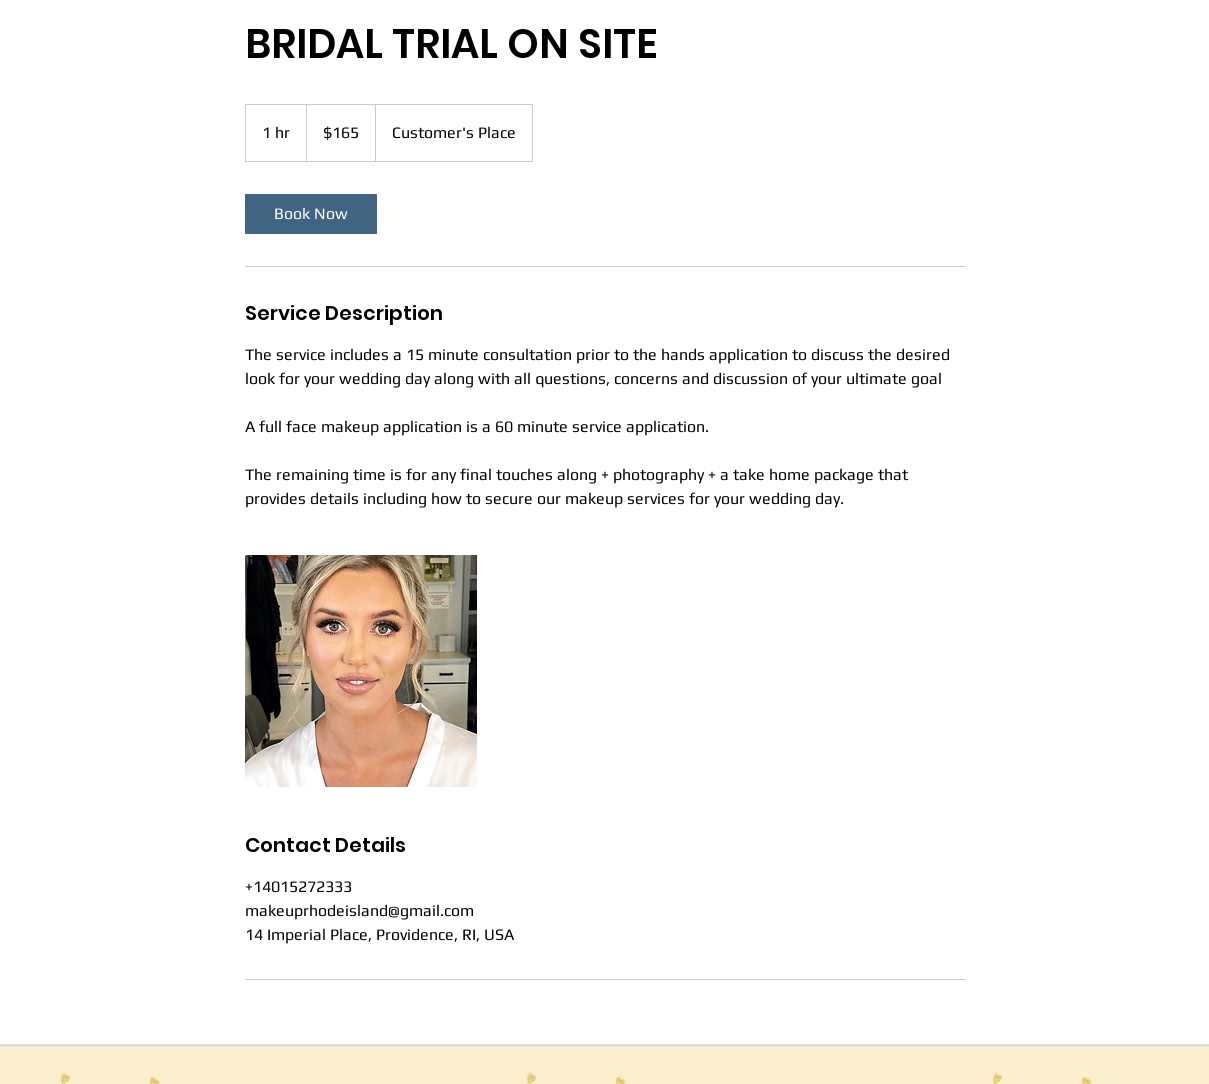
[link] (311, 214)
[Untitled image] (361, 671)
